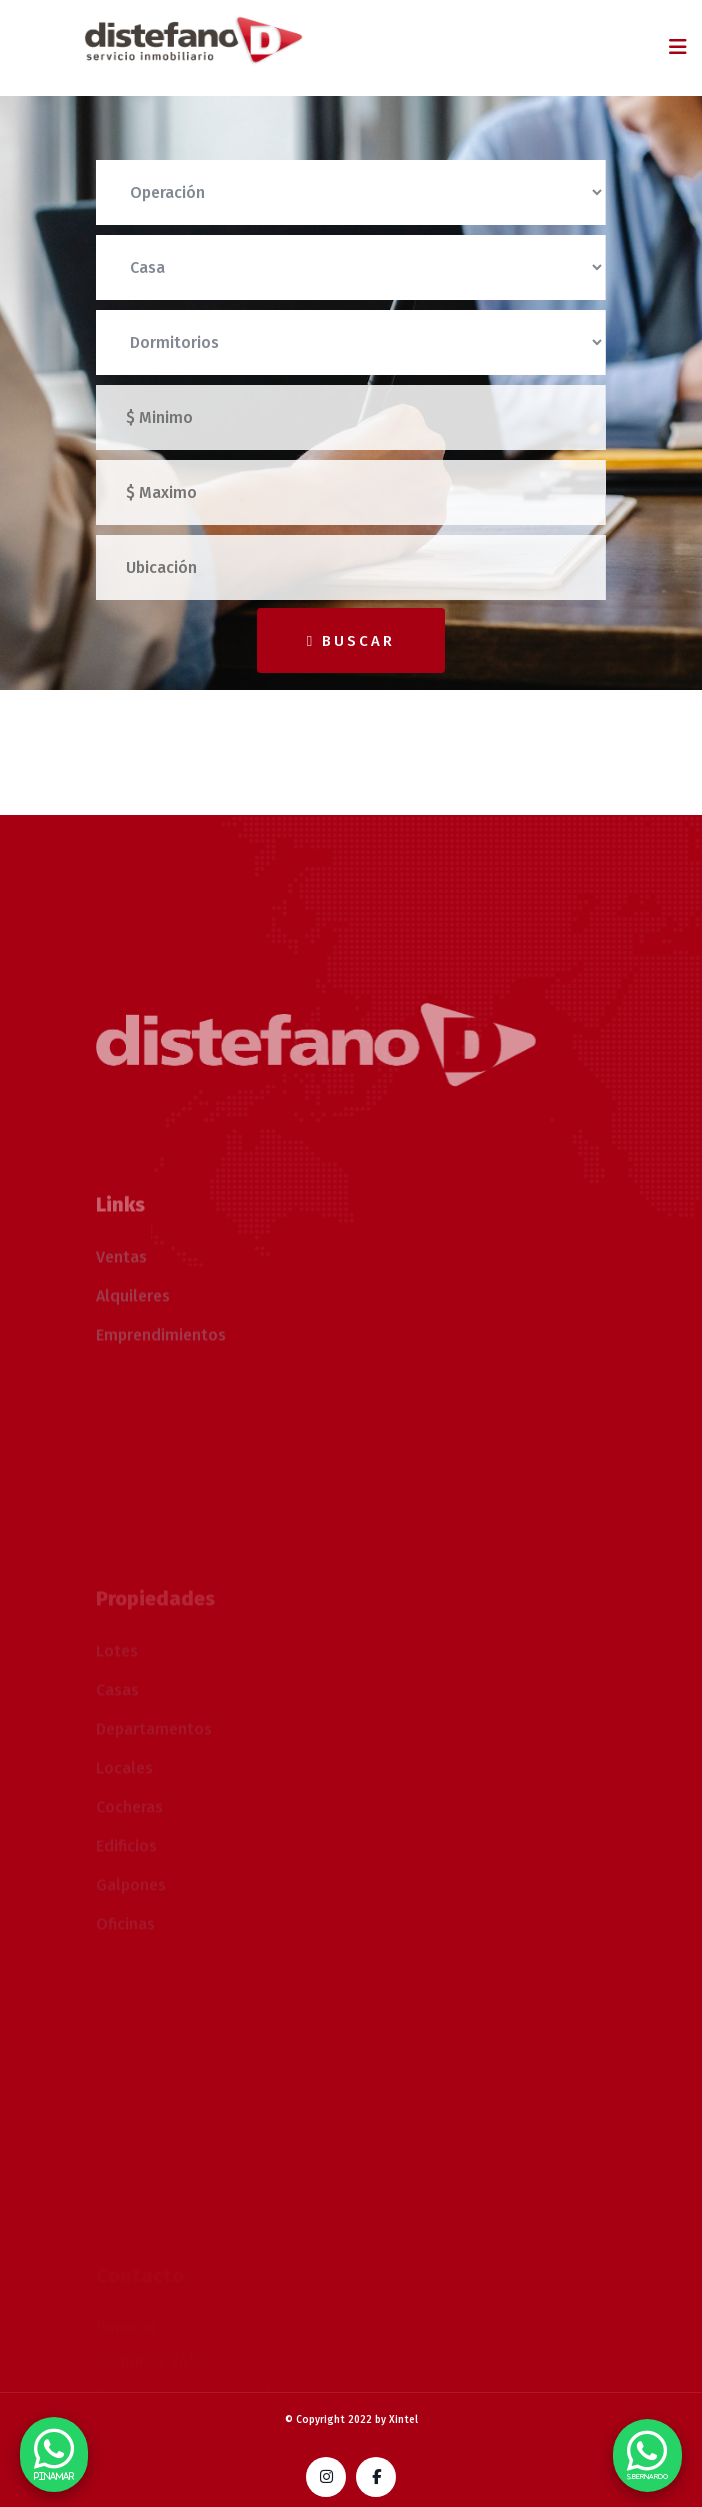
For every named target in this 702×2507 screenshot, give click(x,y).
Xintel (403, 2420)
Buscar (351, 641)
